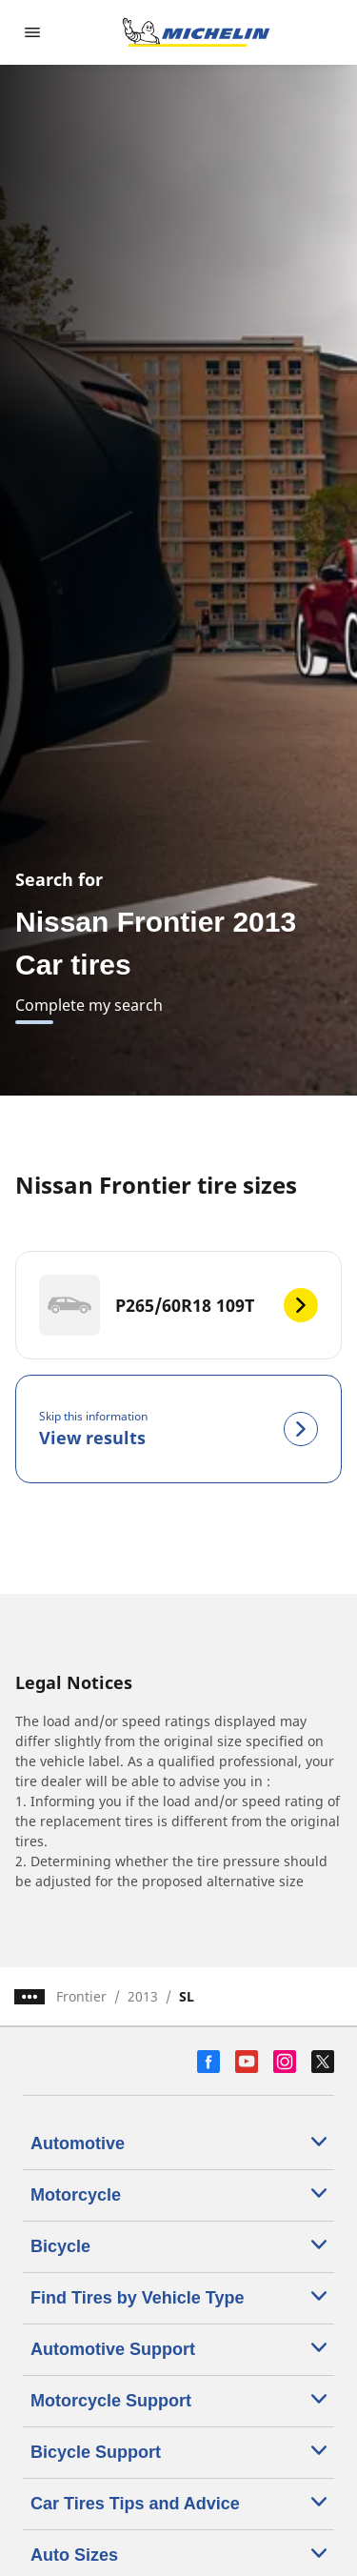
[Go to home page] (196, 32)
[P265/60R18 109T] (178, 1305)
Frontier (81, 1996)
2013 (143, 1996)
